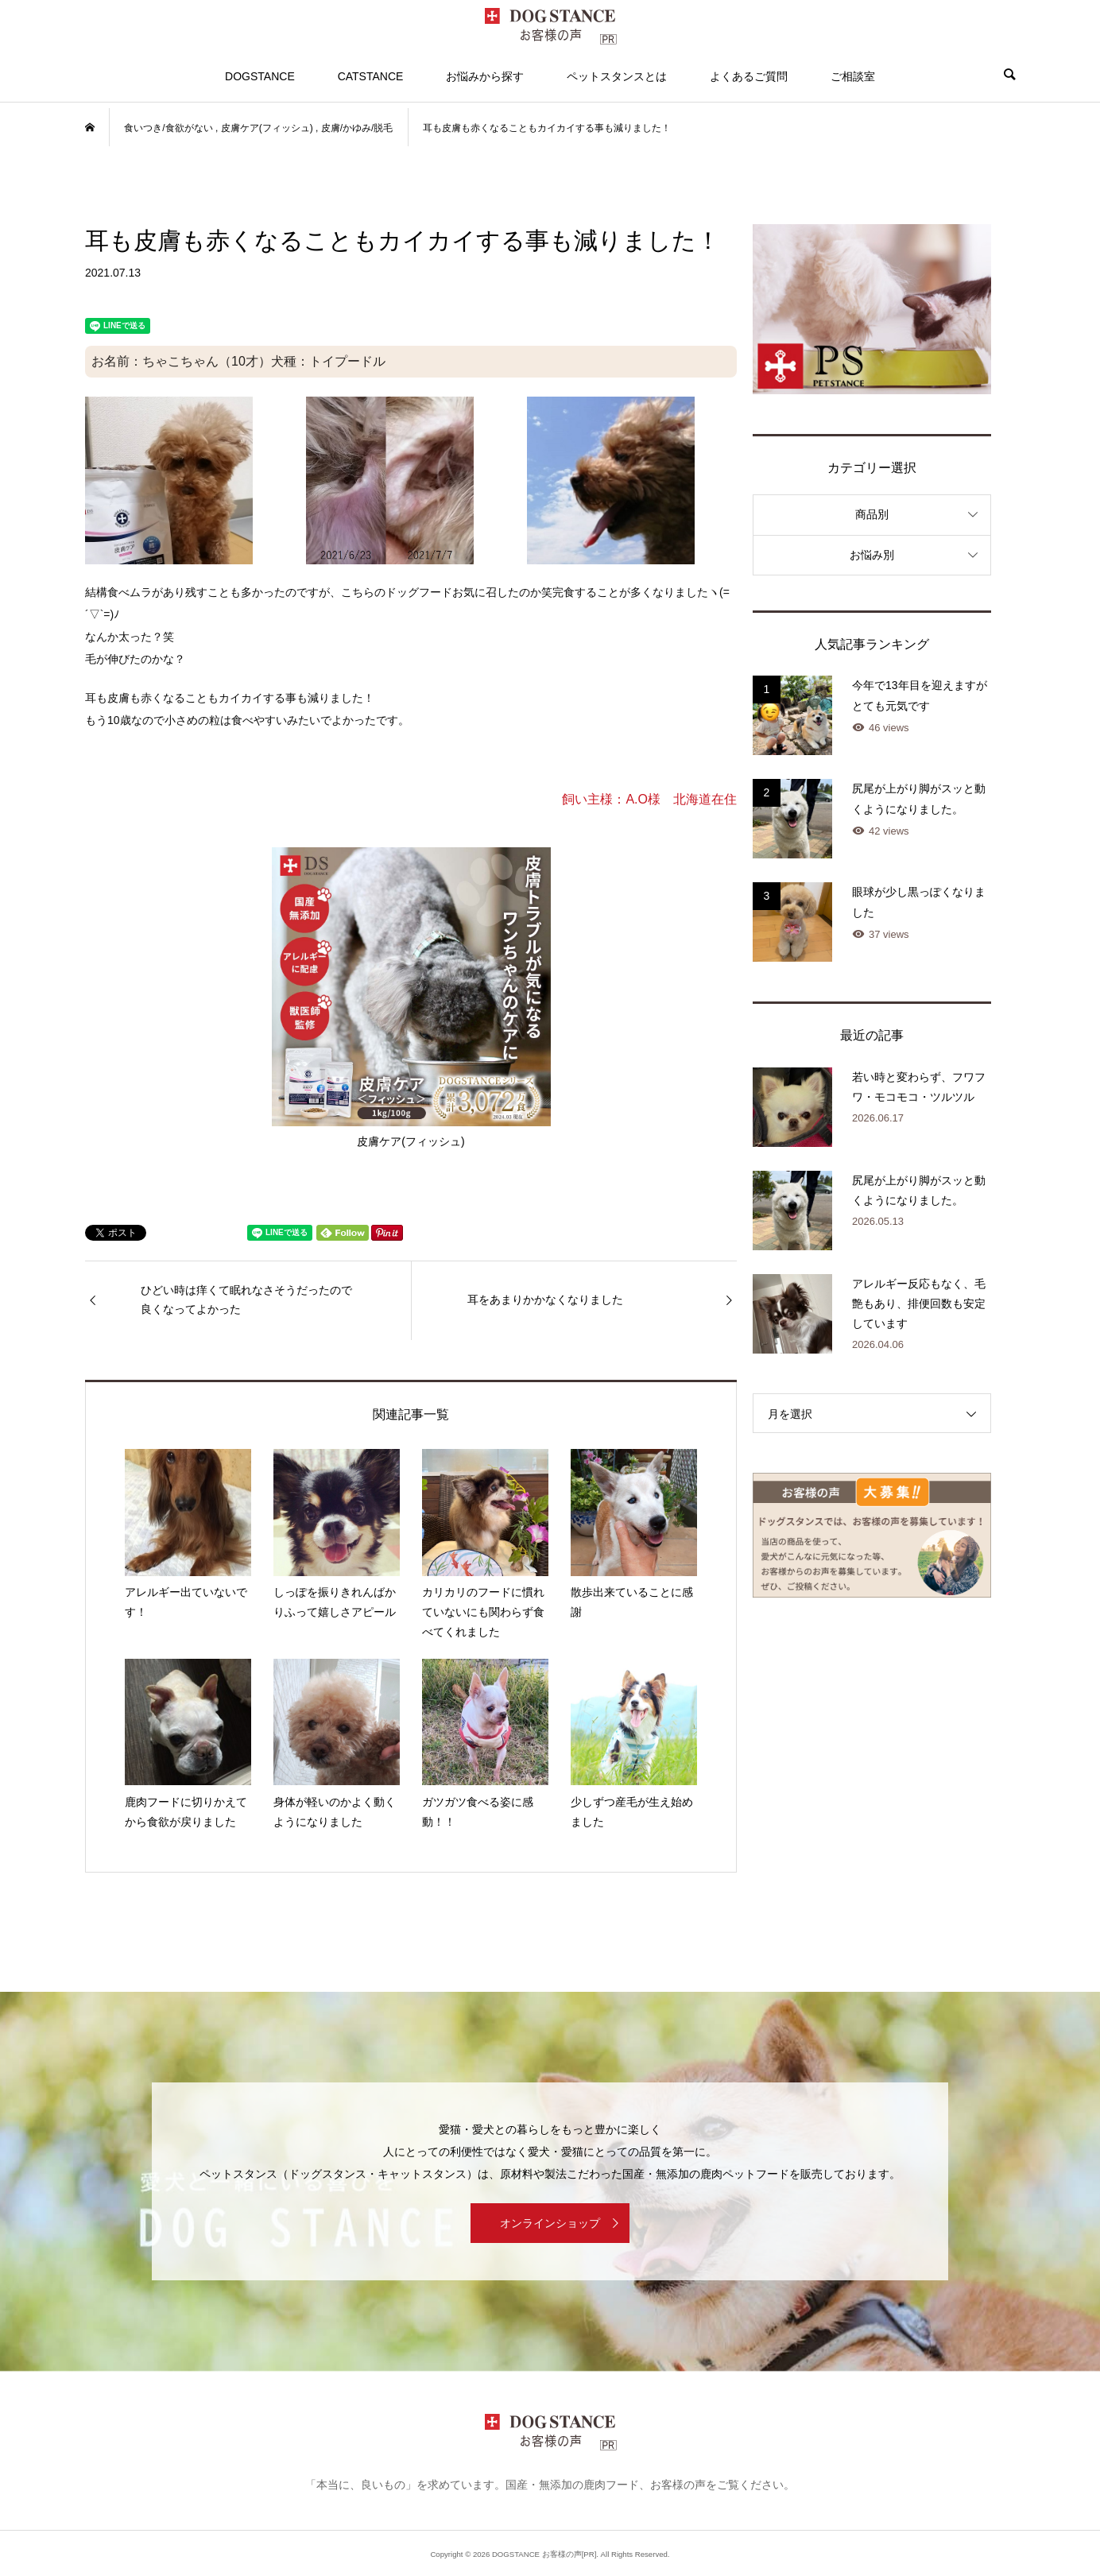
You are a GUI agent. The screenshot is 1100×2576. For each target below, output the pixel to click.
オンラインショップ (550, 2223)
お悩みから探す (485, 76)
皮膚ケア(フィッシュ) (411, 997)
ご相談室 (853, 76)
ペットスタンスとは (617, 76)
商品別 (872, 514)
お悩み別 (872, 554)
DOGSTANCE (260, 76)
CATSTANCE (371, 76)
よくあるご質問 (749, 76)
